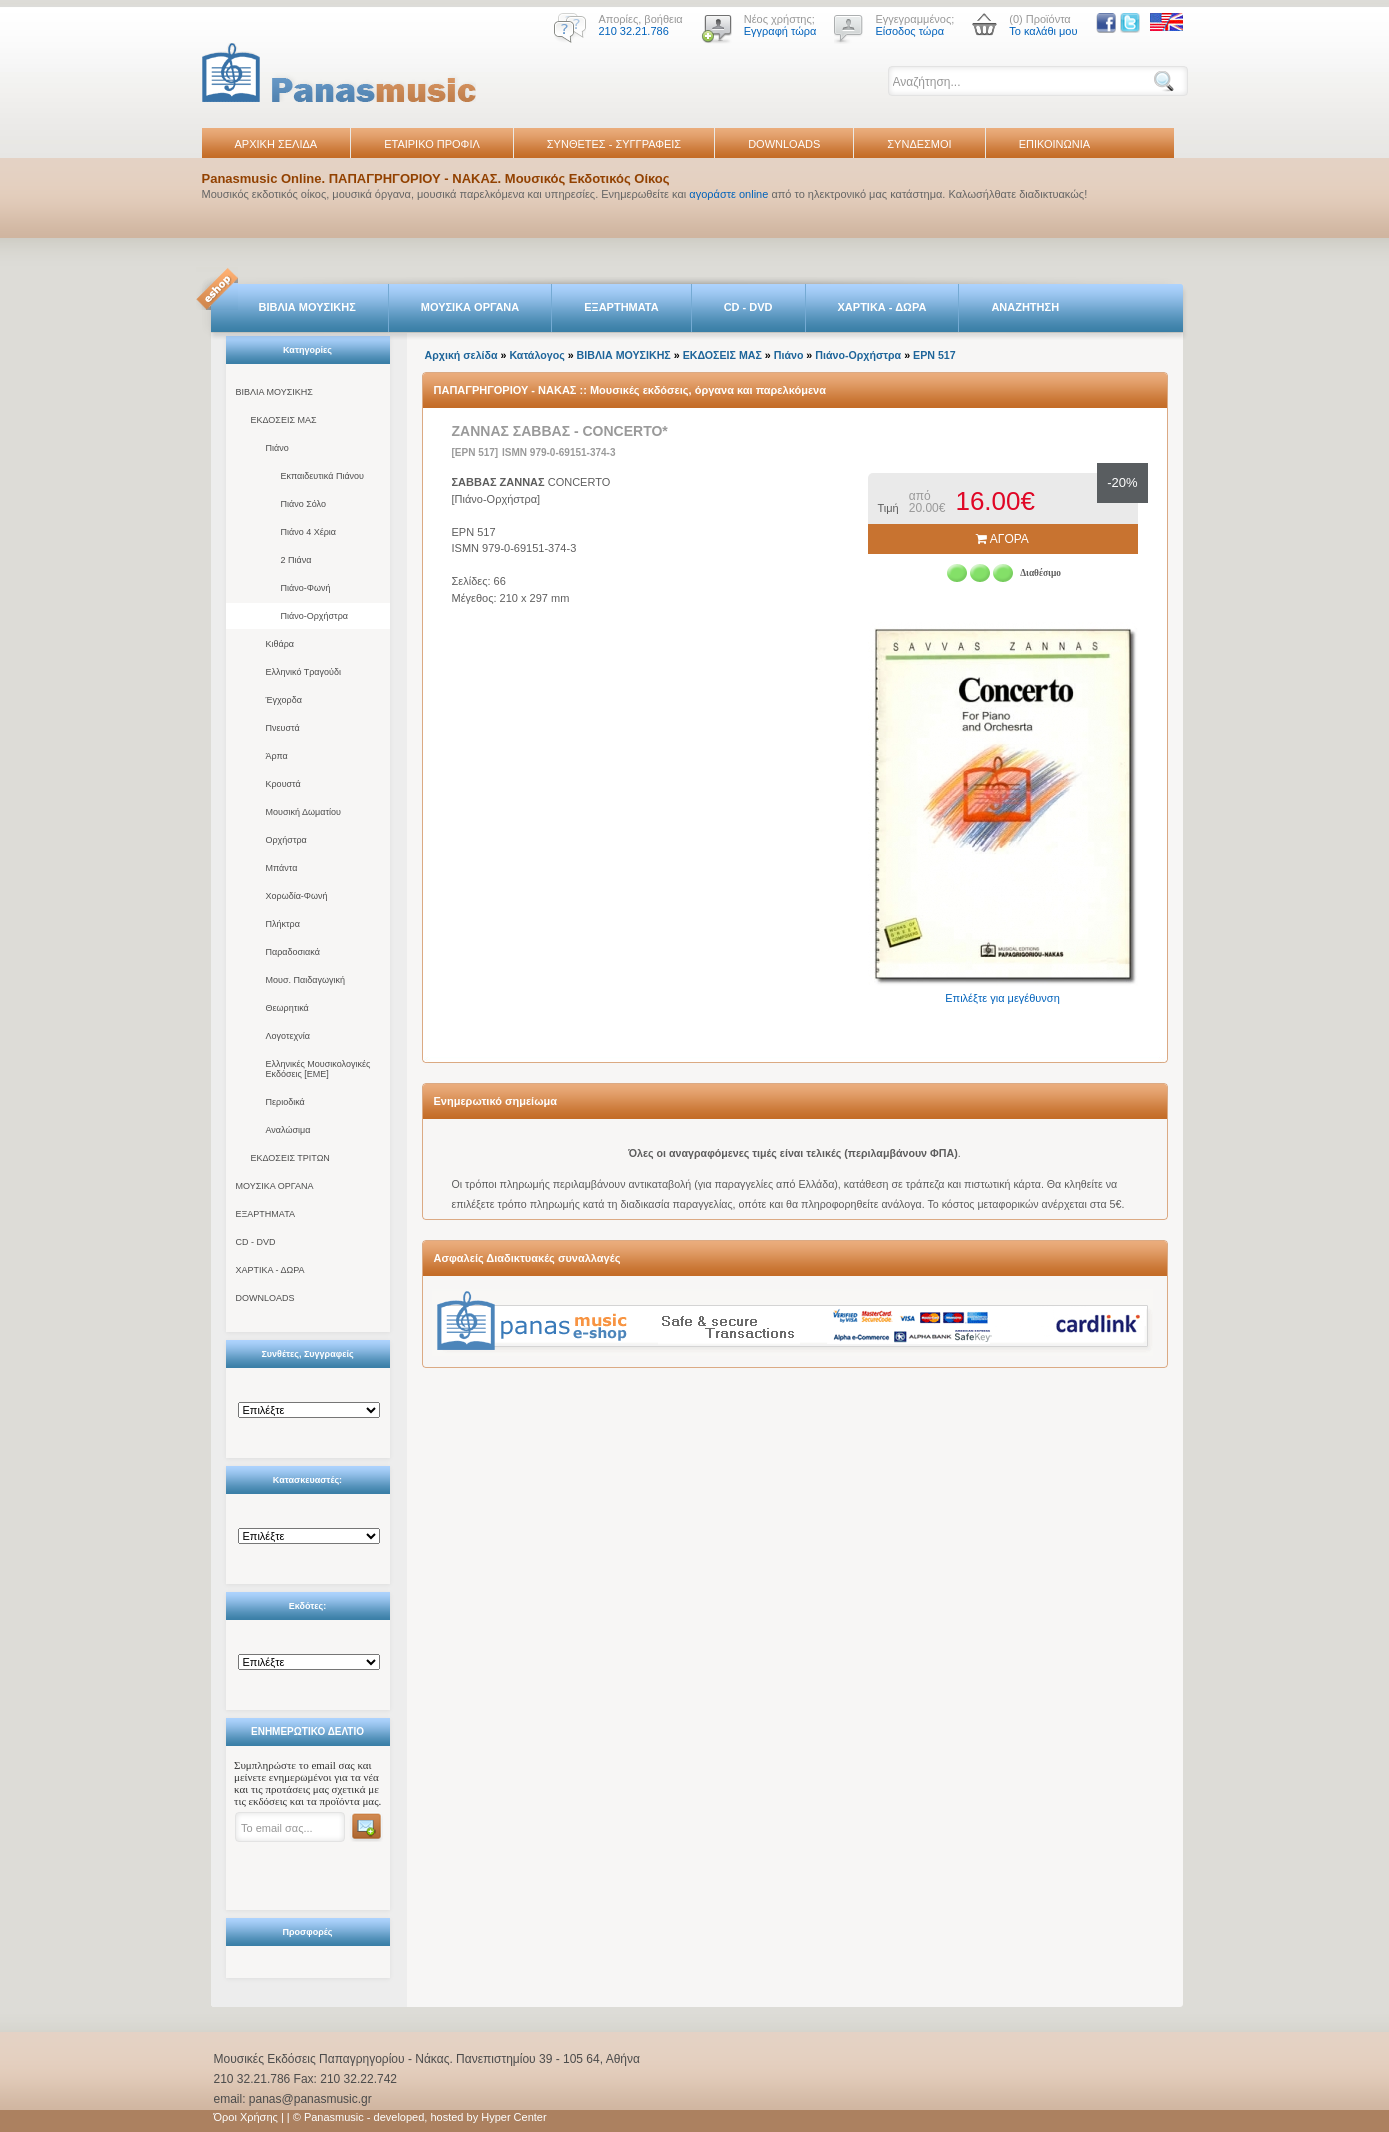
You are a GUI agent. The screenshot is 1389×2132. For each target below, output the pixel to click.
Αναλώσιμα (288, 1130)
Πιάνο (277, 448)
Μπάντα (282, 868)
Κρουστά (283, 784)
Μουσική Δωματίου (303, 812)
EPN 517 (934, 355)
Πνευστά (283, 728)
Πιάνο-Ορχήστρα (315, 616)
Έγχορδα (284, 700)
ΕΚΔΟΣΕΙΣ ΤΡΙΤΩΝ (290, 1158)
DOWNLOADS (784, 144)
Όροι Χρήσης (246, 2117)
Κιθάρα (280, 644)
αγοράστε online (728, 194)
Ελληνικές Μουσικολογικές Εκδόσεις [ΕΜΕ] (318, 1069)
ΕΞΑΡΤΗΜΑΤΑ (621, 307)
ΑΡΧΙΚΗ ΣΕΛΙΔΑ (276, 144)
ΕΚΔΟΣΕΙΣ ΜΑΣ (284, 420)
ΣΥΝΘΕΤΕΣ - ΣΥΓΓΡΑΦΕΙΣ (614, 144)
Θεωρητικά (287, 1008)
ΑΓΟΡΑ (1002, 539)
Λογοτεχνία (288, 1036)
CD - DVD (748, 307)
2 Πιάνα (296, 560)
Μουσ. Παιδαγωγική (305, 980)
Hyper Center (513, 2117)
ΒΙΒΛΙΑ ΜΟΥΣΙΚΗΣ (307, 307)
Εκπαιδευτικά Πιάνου (323, 476)
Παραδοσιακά (293, 952)
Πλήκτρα (283, 924)
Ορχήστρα (286, 840)
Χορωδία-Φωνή (297, 896)
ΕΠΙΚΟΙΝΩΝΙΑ (1054, 144)
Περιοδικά (285, 1102)
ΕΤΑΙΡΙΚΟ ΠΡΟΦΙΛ (432, 144)
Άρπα (277, 756)
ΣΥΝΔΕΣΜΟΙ (919, 144)
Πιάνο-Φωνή (306, 588)
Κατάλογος (536, 355)
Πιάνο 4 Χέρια (309, 532)
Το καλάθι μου (1043, 31)
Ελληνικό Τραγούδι (304, 672)
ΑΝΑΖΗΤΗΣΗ (1025, 307)
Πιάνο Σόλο (303, 504)
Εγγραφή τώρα (780, 31)
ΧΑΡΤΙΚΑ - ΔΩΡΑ (882, 307)
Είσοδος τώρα (909, 31)
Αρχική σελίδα (461, 355)
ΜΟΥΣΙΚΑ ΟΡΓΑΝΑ (470, 307)
